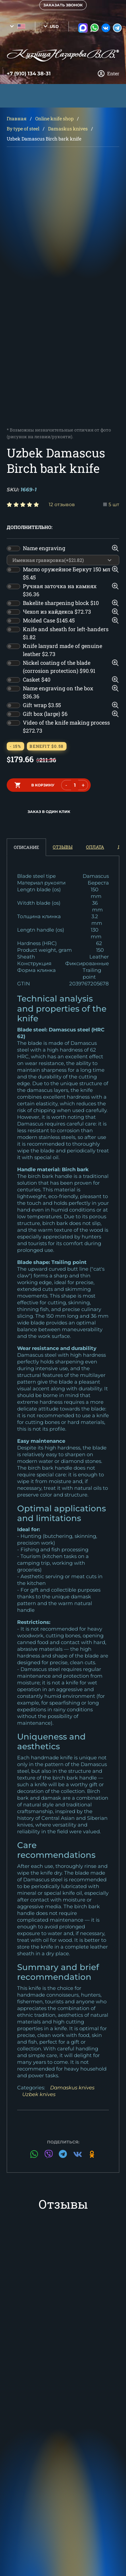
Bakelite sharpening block (61, 602)
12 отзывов (62, 504)
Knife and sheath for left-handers (66, 633)
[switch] (13, 548)
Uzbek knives (38, 2094)
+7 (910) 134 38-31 (29, 74)
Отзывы (63, 847)
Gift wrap (42, 704)
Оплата (95, 847)
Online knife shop (54, 118)
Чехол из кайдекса (57, 611)
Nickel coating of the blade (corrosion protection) (59, 666)
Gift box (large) (45, 713)
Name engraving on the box (58, 692)
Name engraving (44, 547)
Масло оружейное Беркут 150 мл (66, 573)
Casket (36, 679)
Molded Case (49, 620)
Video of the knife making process (66, 726)
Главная (17, 118)
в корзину (42, 785)
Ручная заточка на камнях (59, 590)
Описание (26, 847)
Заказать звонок (63, 5)
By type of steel (23, 128)
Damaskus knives (68, 128)
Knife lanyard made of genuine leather (62, 649)
